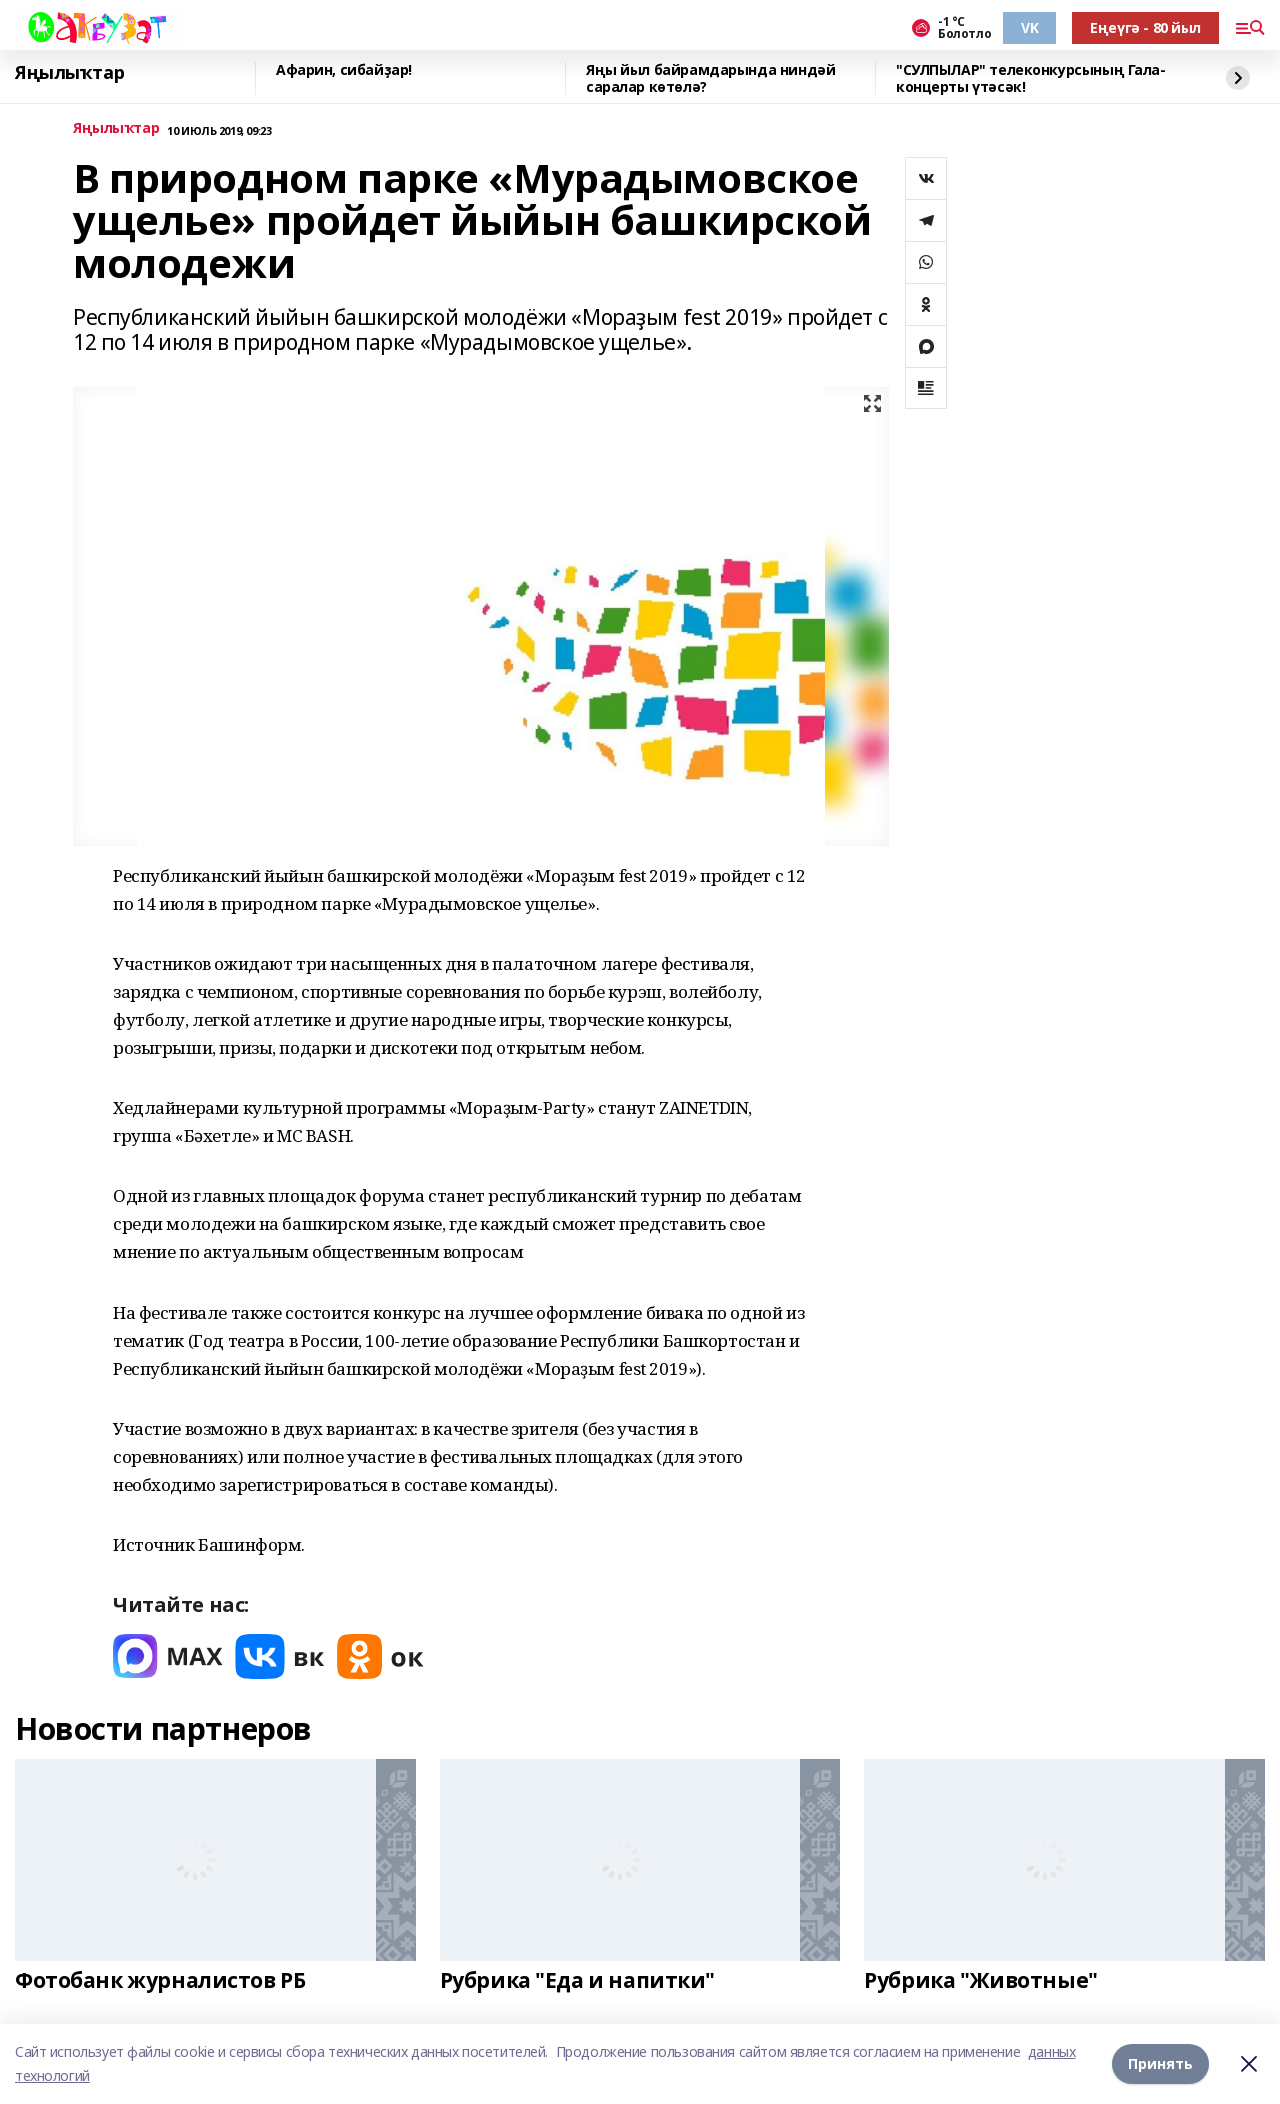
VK (1029, 27)
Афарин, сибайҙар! (344, 70)
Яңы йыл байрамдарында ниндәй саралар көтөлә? (710, 78)
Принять (1160, 2063)
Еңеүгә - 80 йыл (1145, 27)
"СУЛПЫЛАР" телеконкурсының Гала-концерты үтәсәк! (1031, 78)
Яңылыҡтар (69, 73)
